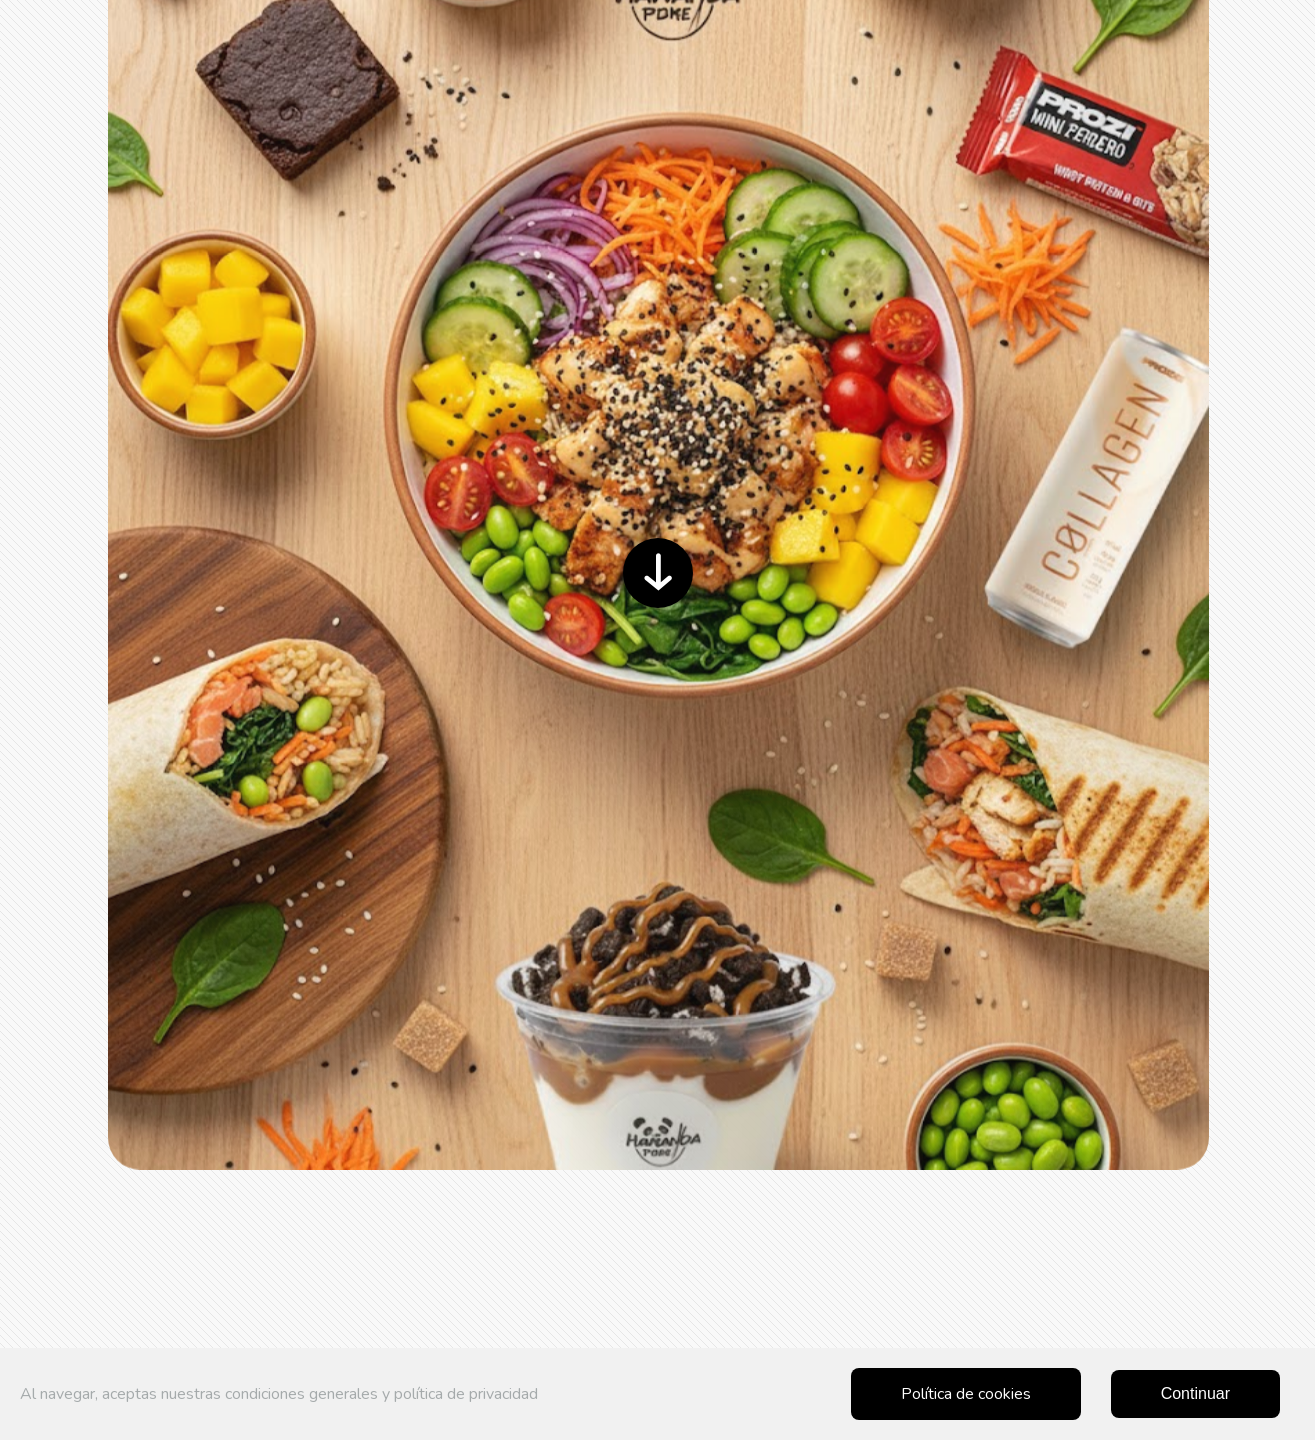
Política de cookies (966, 1394)
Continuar (1195, 1393)
